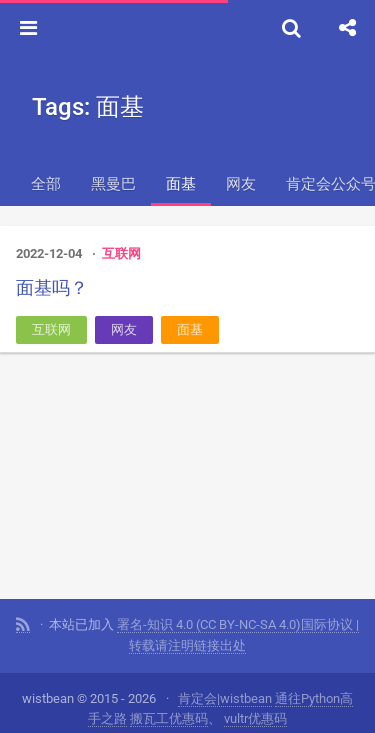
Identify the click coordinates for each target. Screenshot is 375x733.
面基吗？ (52, 287)
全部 (46, 184)
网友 (241, 184)
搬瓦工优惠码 (169, 718)
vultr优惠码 (255, 718)
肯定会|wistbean (225, 698)
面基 (181, 184)
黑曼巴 (113, 184)
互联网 (121, 253)
